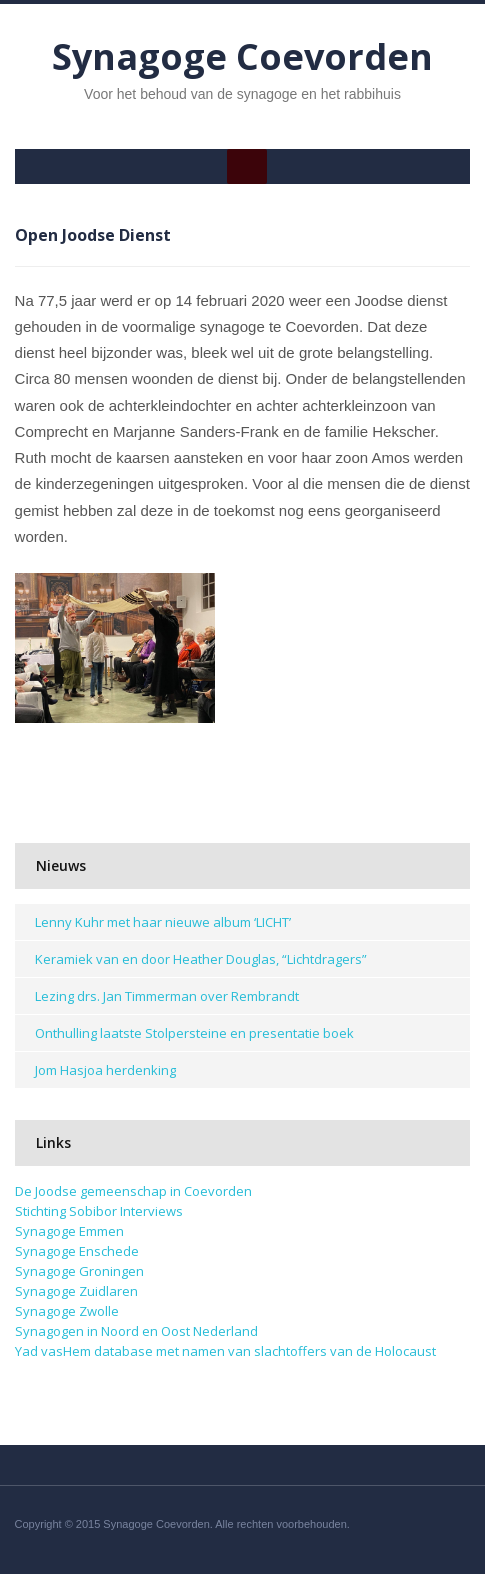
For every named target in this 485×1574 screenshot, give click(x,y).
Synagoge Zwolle (67, 1311)
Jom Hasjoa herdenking (105, 1070)
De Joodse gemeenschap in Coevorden (133, 1191)
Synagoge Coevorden (242, 56)
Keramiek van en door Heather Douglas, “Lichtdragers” (201, 959)
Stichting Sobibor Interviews (99, 1211)
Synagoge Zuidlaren (76, 1291)
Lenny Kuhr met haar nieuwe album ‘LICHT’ (163, 922)
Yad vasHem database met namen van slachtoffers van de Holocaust (225, 1351)
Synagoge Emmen (69, 1231)
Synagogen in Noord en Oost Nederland (136, 1331)
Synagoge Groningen (79, 1271)
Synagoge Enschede (77, 1251)
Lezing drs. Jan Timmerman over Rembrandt (167, 996)
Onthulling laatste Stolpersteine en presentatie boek (194, 1033)
